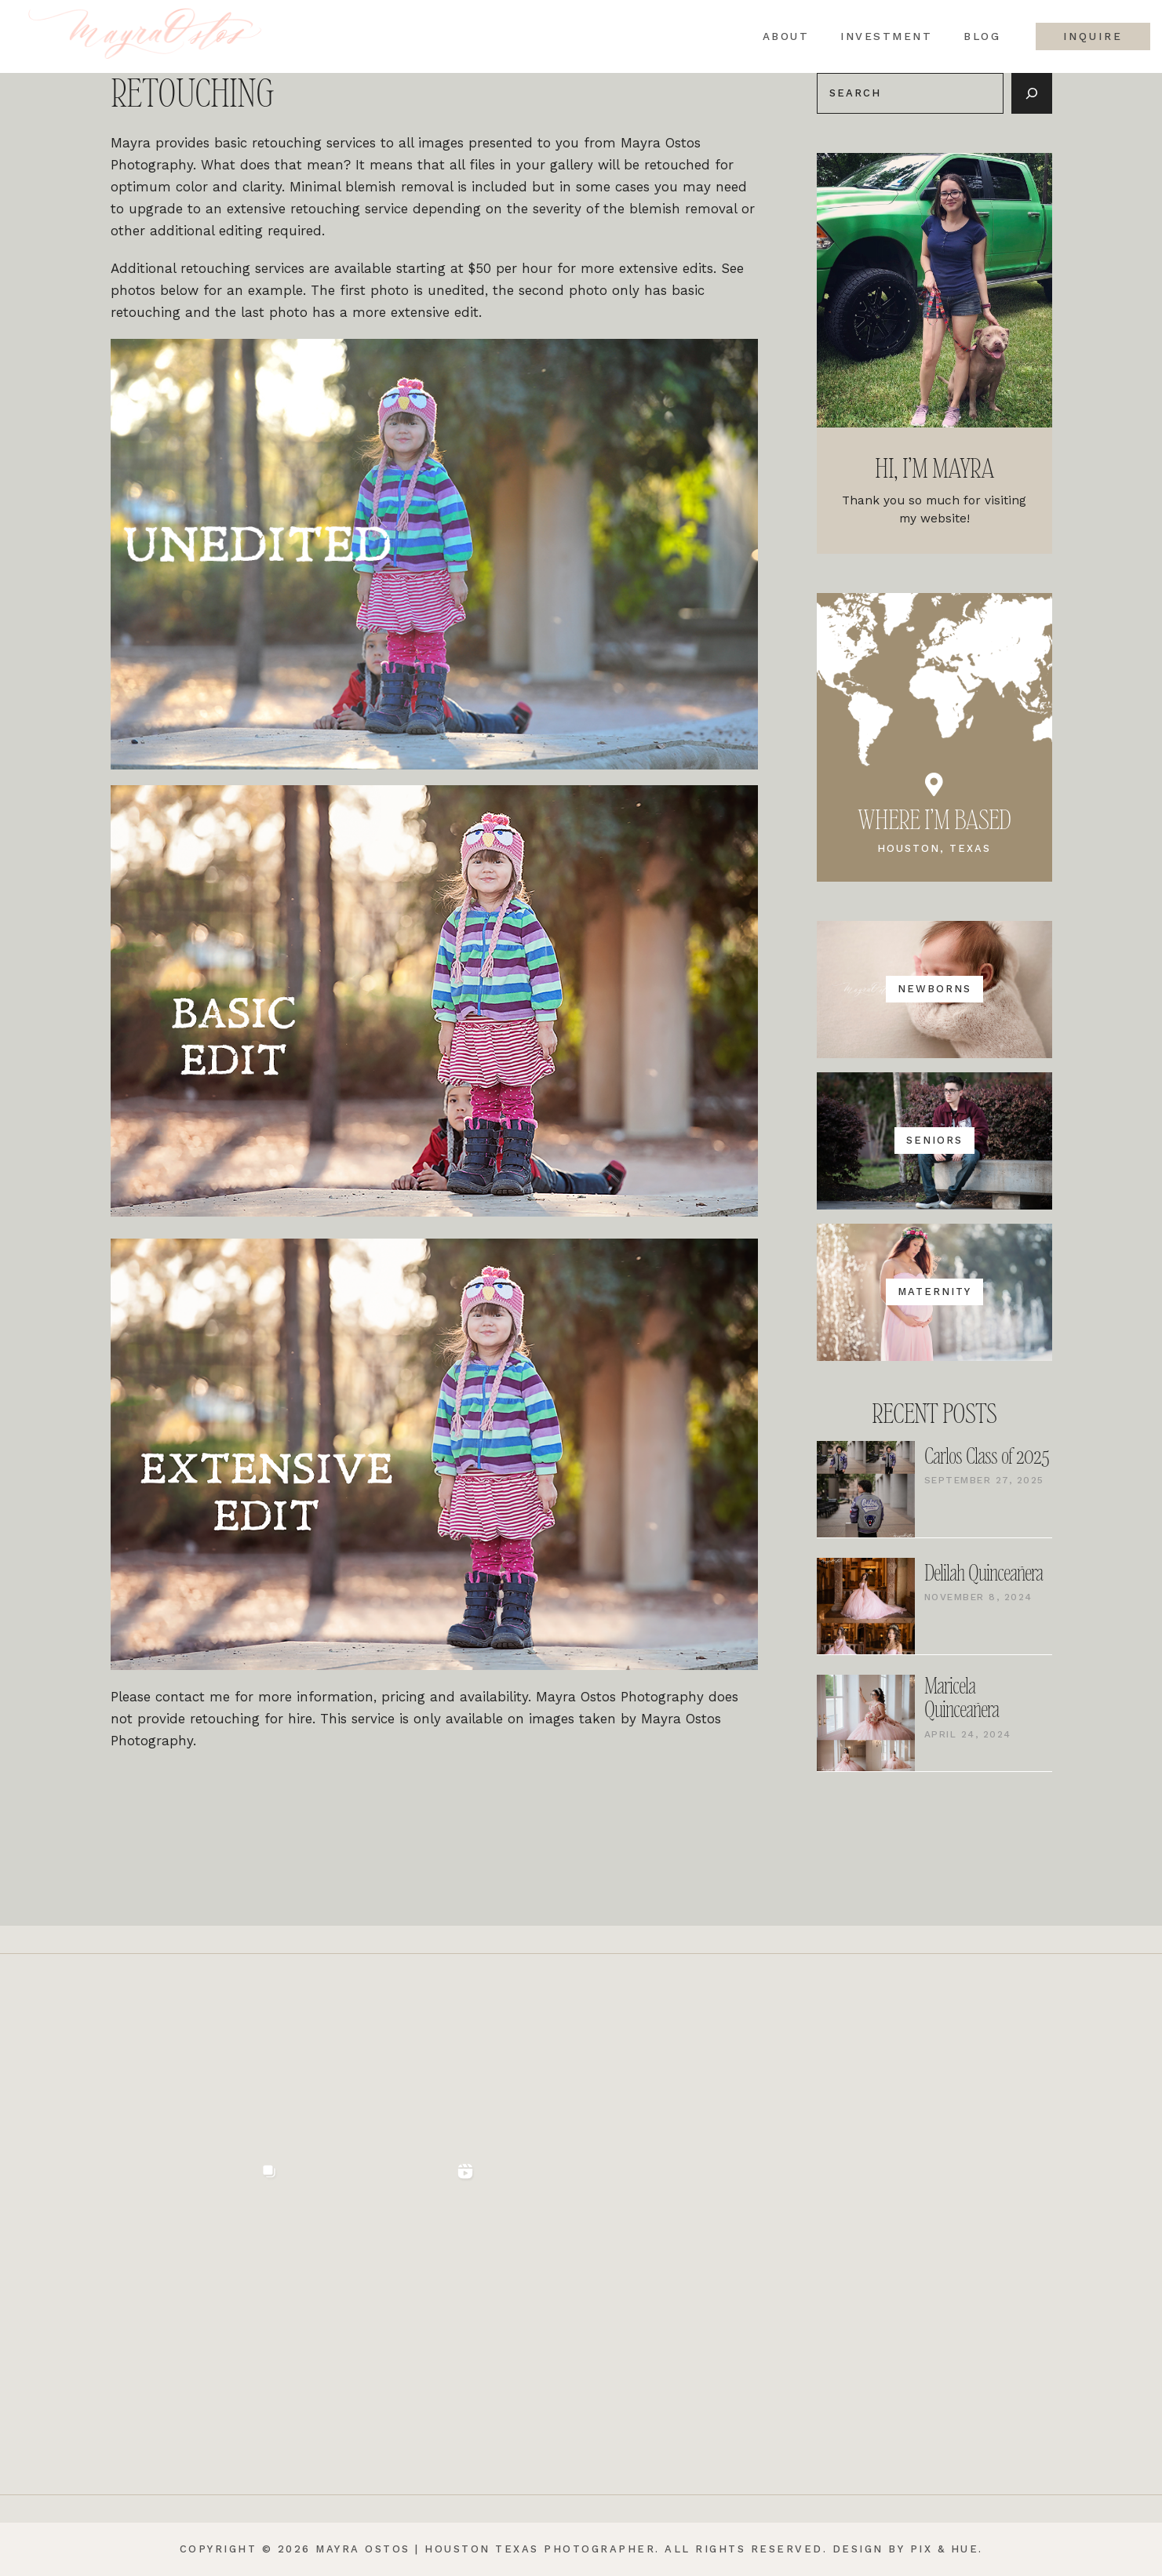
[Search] (1031, 93)
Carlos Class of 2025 (986, 1456)
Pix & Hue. (946, 2549)
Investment (886, 36)
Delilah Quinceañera (983, 1573)
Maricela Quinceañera (961, 1699)
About (785, 36)
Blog (981, 36)
